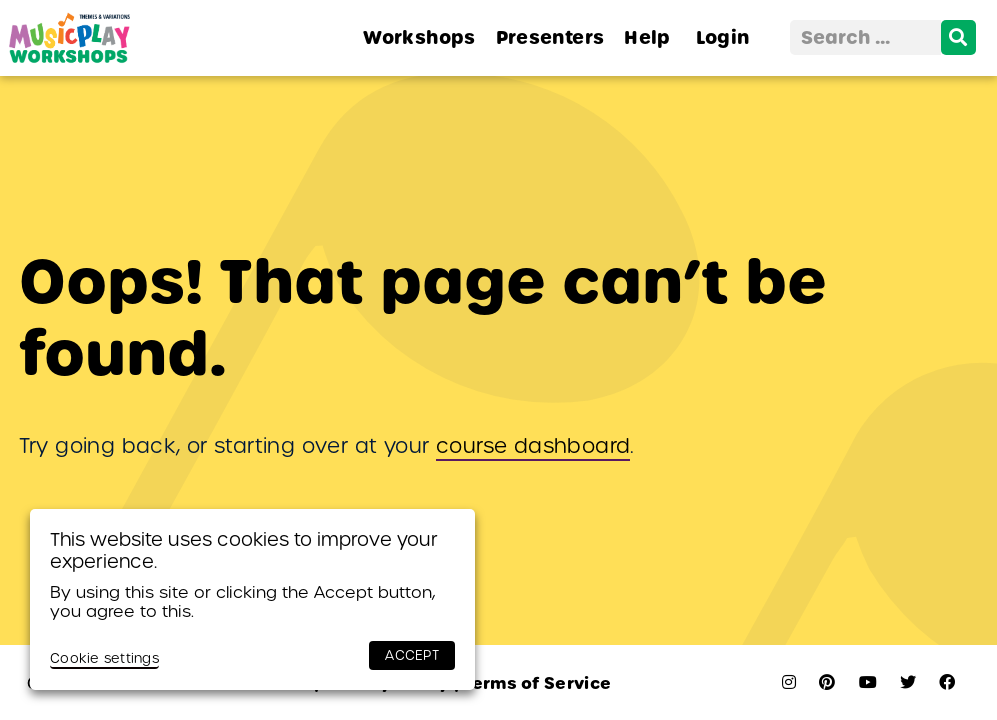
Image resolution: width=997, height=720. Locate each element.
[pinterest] (827, 682)
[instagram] (789, 682)
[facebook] (947, 682)
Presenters (550, 37)
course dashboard (533, 446)
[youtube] (868, 682)
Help (647, 37)
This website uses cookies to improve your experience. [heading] (244, 550)
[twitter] (908, 682)
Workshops (419, 37)
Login (723, 37)
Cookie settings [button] (104, 658)
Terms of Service (533, 683)
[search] (958, 37)
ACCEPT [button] (412, 655)
